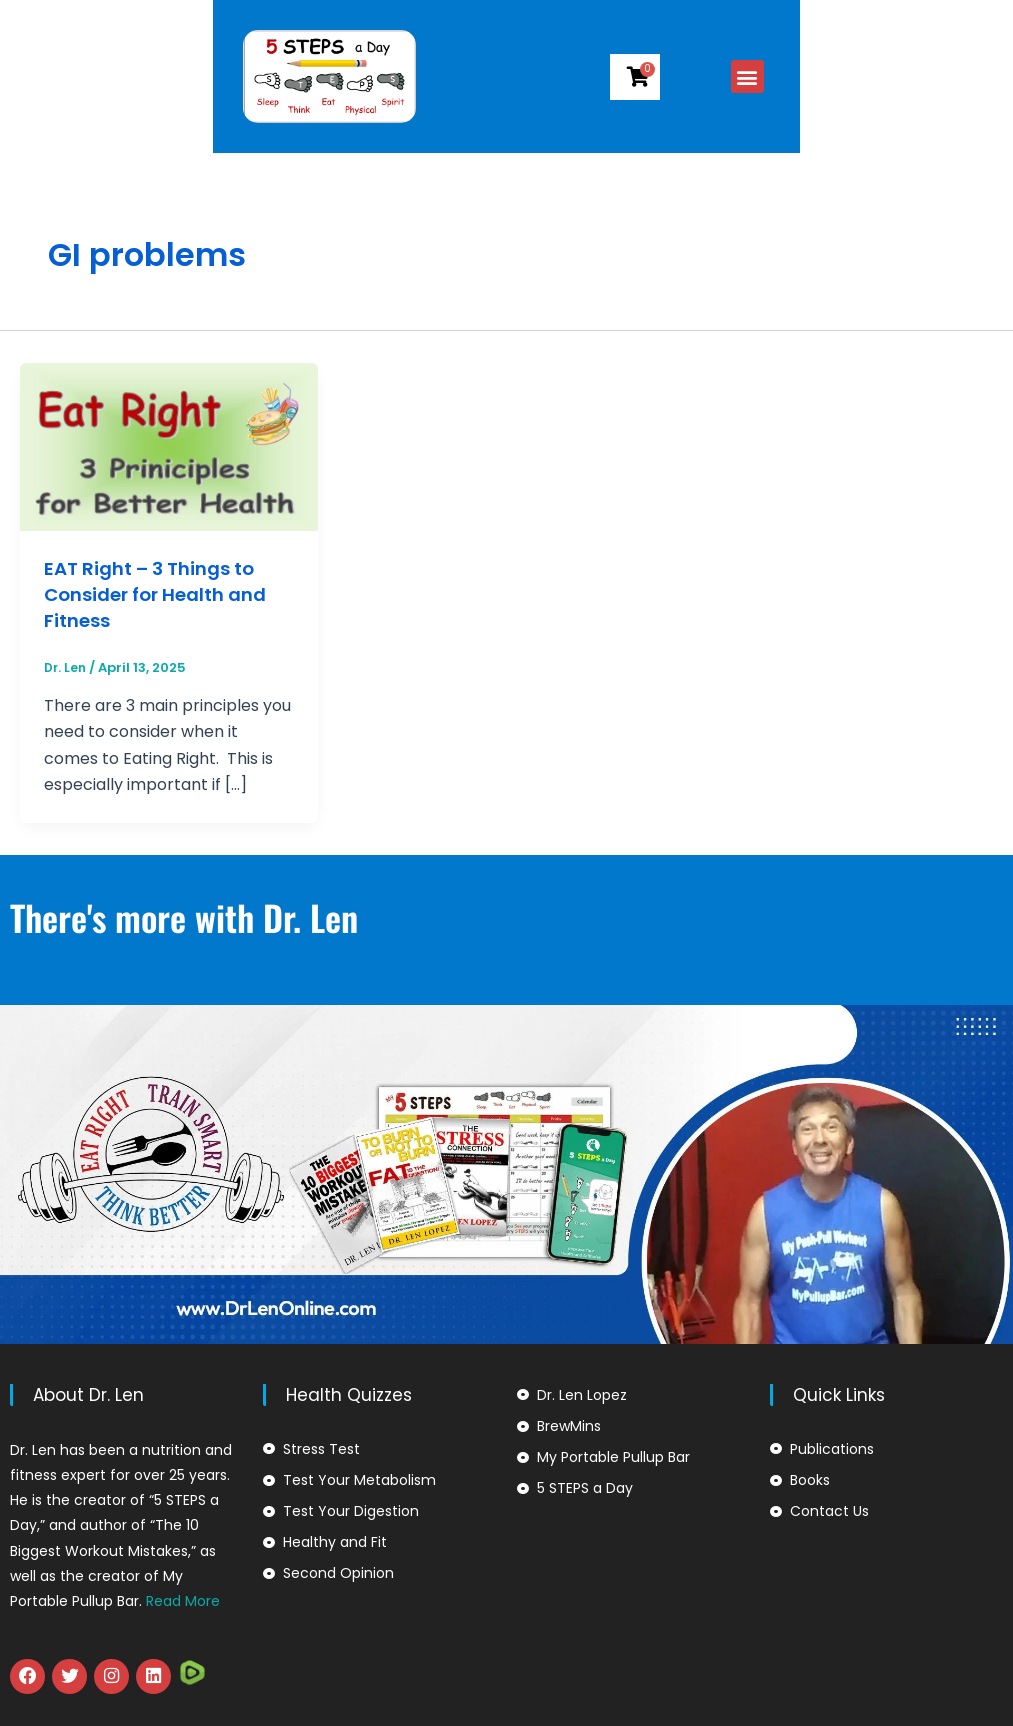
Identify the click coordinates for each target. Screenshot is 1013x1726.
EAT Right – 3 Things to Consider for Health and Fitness (167, 594)
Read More (183, 1601)
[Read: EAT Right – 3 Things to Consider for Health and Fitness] (169, 445)
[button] (942, 76)
